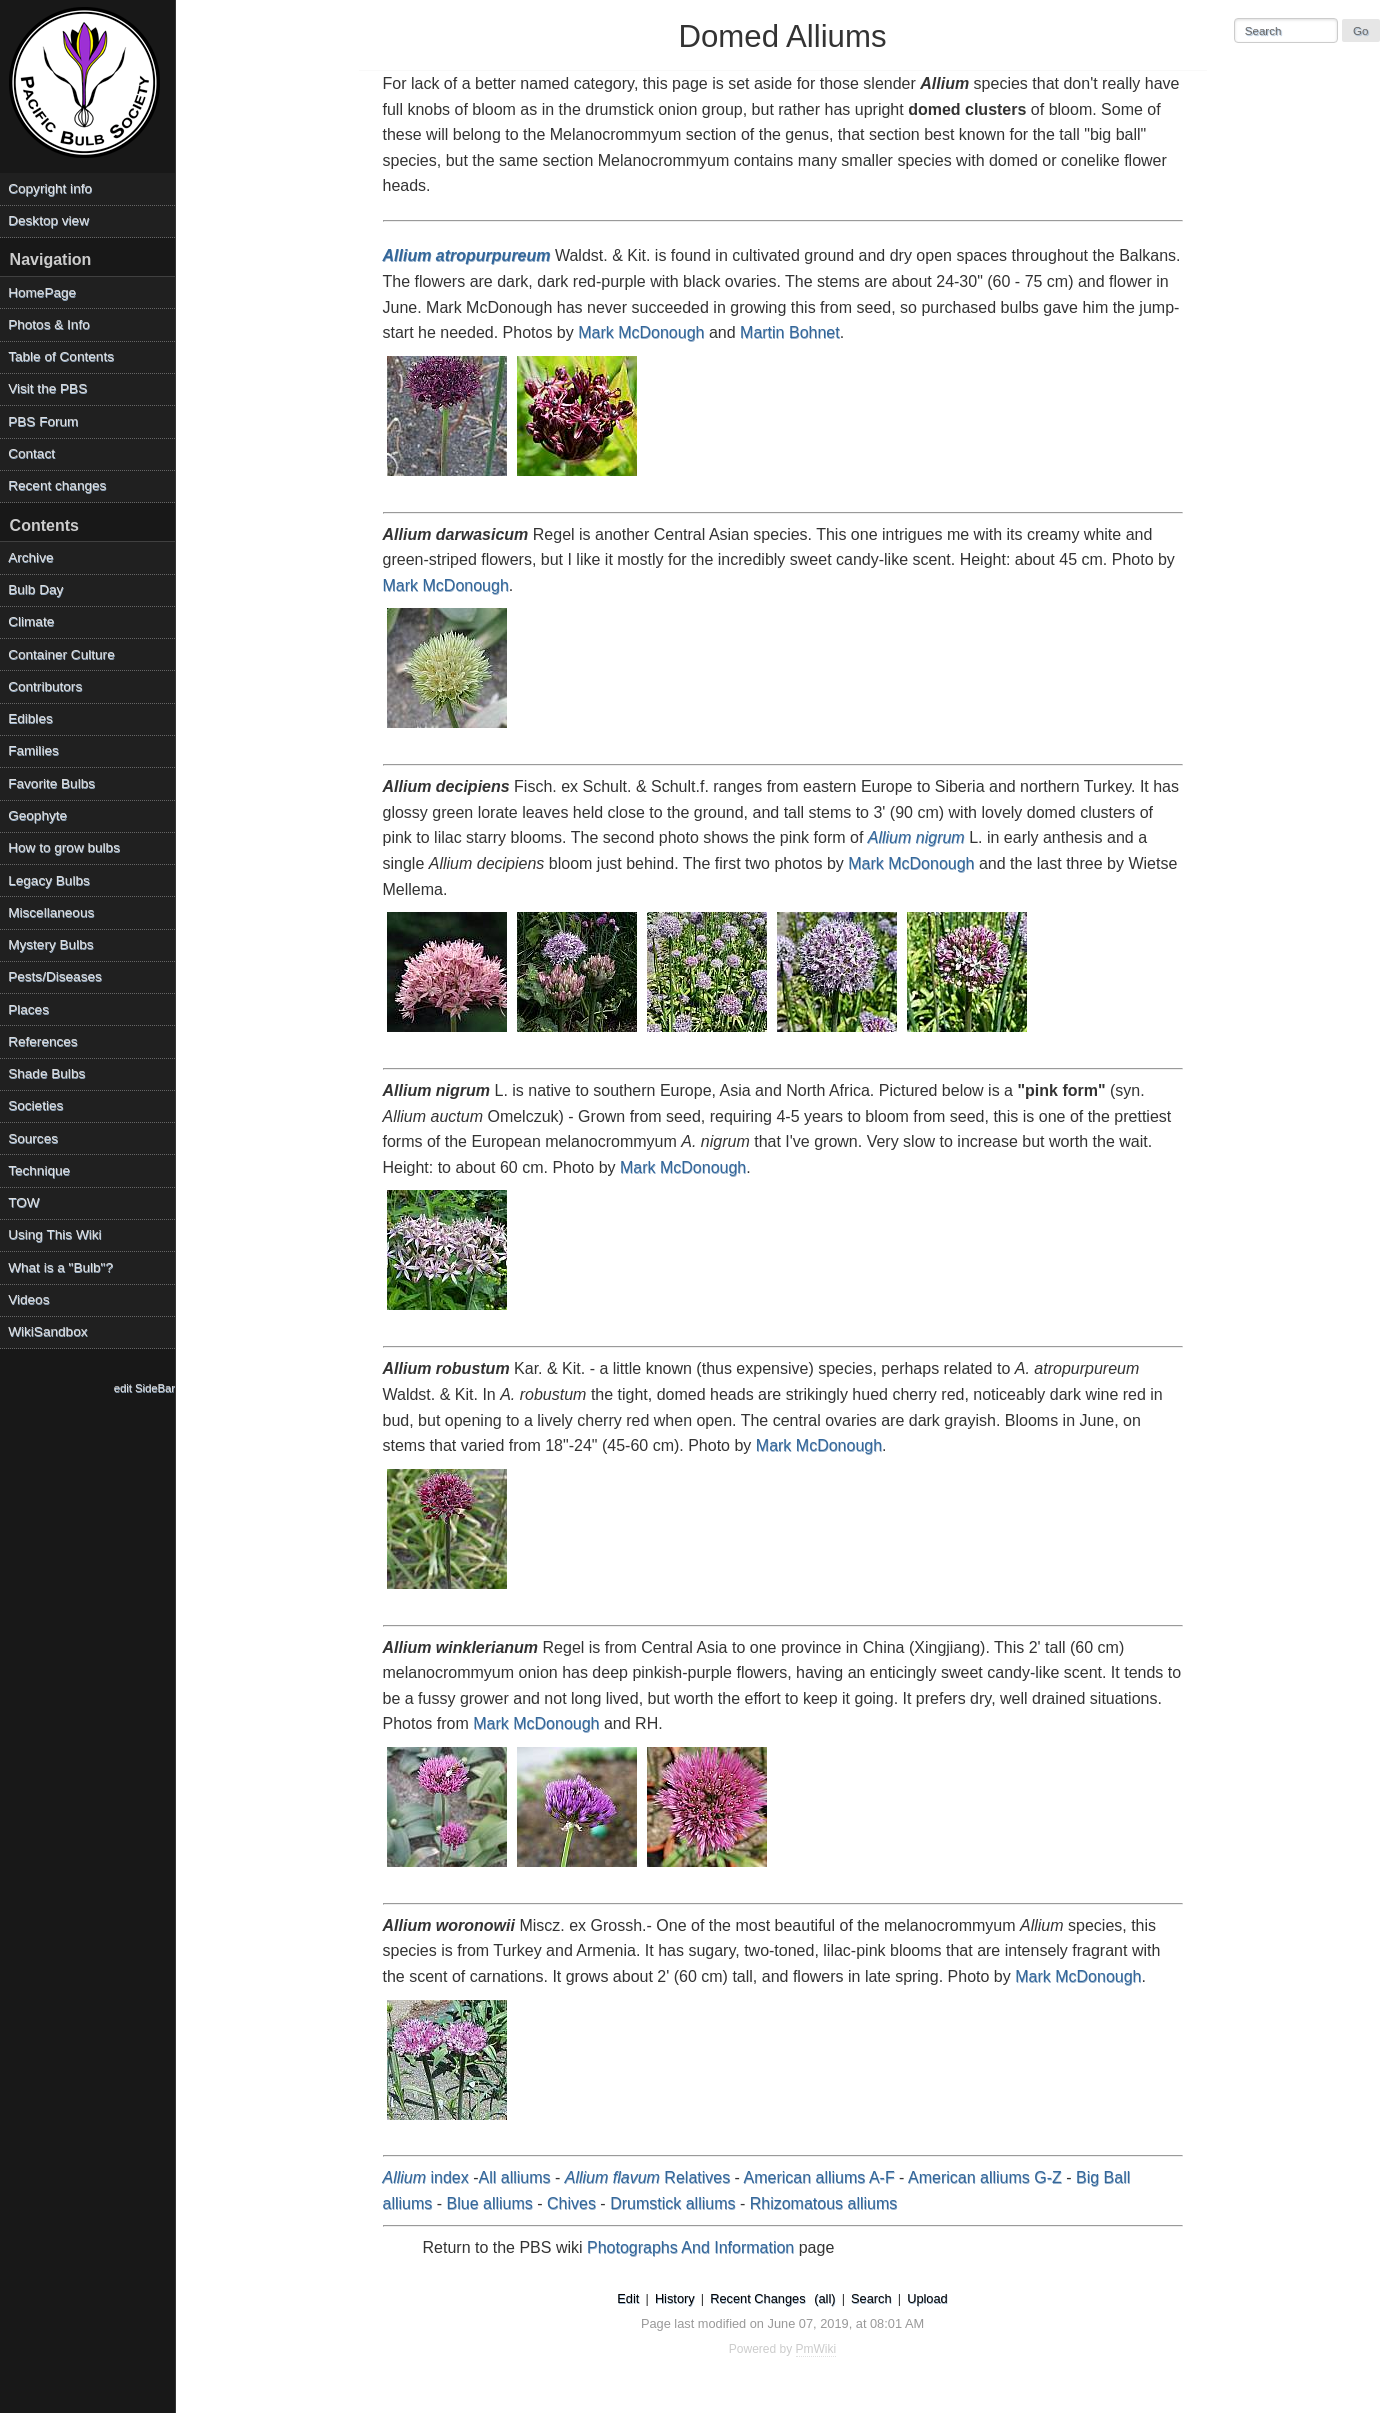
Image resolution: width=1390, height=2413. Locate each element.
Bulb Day (35, 589)
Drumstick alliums (672, 2203)
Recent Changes (757, 2298)
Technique (39, 1170)
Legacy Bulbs (49, 880)
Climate (31, 621)
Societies (35, 1105)
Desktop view (48, 220)
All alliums (515, 2177)
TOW (23, 1202)
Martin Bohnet (790, 332)
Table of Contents (61, 356)
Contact (31, 453)
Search (871, 2298)
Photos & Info (49, 324)
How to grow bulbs (64, 847)
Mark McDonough (641, 332)
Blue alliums (490, 2203)
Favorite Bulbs (51, 783)
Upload (927, 2298)
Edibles (30, 718)
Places (28, 1009)
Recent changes (57, 485)
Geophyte (37, 815)
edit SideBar (144, 1388)
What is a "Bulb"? (60, 1267)
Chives (571, 2203)
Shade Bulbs (46, 1073)
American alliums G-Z (985, 2177)
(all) (824, 2298)
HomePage (42, 292)
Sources (33, 1138)
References (43, 1041)
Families (33, 750)
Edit (628, 2298)
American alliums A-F (819, 2177)
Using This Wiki (54, 1234)
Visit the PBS (47, 388)
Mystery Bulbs (50, 944)
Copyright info (50, 188)
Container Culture (61, 654)
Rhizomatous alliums (824, 2203)
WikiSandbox (47, 1331)
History (675, 2298)
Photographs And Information (690, 2247)
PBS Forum (43, 421)
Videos (28, 1299)
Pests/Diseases (55, 976)
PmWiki (816, 2349)
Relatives (647, 2177)
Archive (30, 557)
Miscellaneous (51, 912)
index (426, 2177)
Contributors (45, 686)
